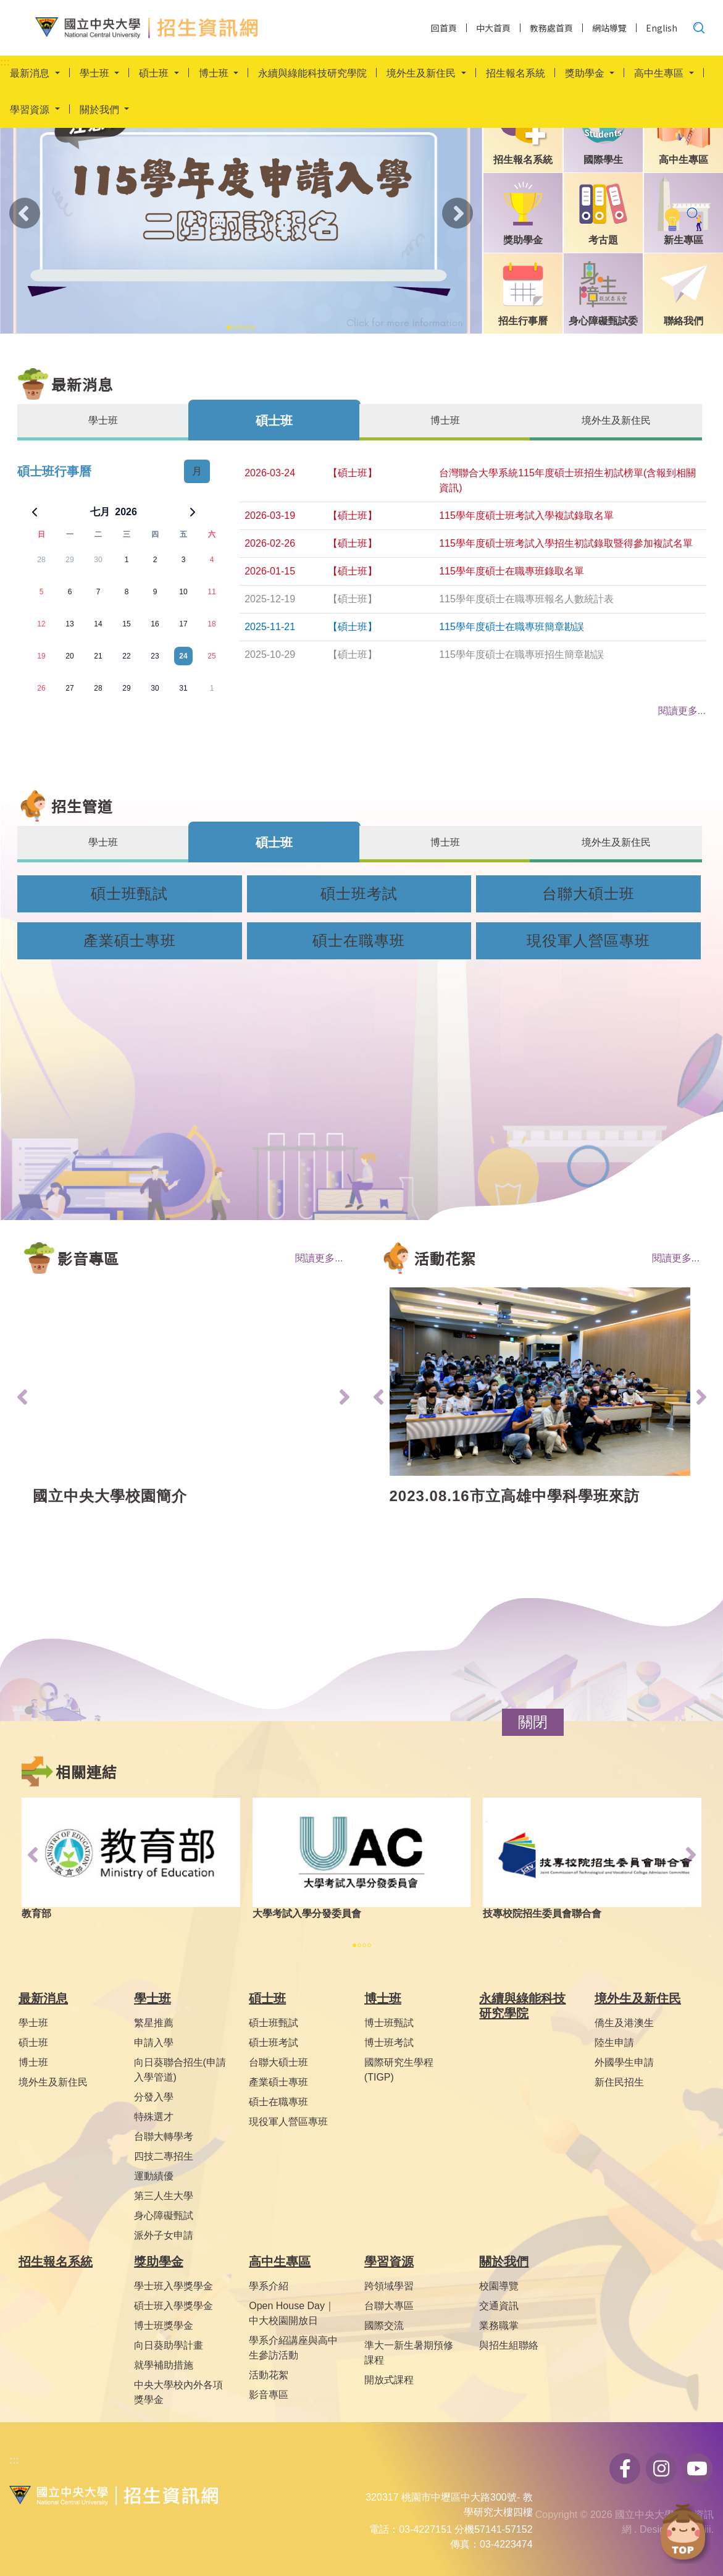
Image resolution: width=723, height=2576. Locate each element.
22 (126, 656)
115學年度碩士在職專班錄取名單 (511, 571)
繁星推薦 (153, 2023)
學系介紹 (268, 2286)
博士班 (33, 2062)
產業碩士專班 (129, 940)
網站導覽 (609, 27)
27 (69, 688)
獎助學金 (158, 2261)
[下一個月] (192, 512)
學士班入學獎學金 (173, 2286)
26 (41, 688)
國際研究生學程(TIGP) (398, 2069)
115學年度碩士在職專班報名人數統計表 (526, 599)
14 (98, 624)
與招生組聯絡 (508, 2345)
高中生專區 (280, 2261)
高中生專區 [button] (660, 74)
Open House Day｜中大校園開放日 (292, 2313)
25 (211, 656)
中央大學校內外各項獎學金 (178, 2392)
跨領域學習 (389, 2286)
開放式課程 (389, 2380)
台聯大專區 (389, 2305)
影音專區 (268, 2394)
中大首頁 (493, 27)
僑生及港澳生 (624, 2023)
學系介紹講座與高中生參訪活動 (293, 2347)
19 (41, 656)
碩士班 (33, 2042)
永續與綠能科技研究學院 (312, 74)
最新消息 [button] (31, 74)
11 (211, 591)
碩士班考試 (359, 893)
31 (183, 688)
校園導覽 (499, 2286)
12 (41, 624)
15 (126, 624)
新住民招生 (619, 2082)
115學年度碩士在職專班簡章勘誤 (511, 626)
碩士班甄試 (129, 893)
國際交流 (384, 2325)
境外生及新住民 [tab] (616, 420)
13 (69, 624)
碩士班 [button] (155, 74)
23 (155, 656)
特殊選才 (153, 2116)
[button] (533, 1722)
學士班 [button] (96, 74)
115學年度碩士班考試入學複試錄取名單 (526, 515)
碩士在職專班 (358, 940)
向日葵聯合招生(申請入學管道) (180, 2069)
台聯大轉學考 (163, 2136)
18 (211, 624)
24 (183, 656)
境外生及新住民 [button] (422, 74)
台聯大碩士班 (588, 893)
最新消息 (43, 1998)
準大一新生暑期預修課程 (408, 2352)
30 (98, 559)
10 (183, 591)
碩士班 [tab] (274, 420)
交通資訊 (499, 2305)
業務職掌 (499, 2325)
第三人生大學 (163, 2196)
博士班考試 (389, 2042)
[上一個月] (34, 512)
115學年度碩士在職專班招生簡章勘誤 (521, 654)
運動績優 (153, 2176)
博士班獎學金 (163, 2325)
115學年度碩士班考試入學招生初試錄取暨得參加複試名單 (566, 543)
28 (41, 559)
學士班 (33, 2023)
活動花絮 (268, 2375)
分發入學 (153, 2097)
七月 (100, 512)
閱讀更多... (319, 1258)
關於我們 (504, 2261)
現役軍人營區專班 (588, 940)
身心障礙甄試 (163, 2215)
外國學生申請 (624, 2062)
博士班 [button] (215, 74)
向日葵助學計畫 (168, 2345)
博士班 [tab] (445, 420)
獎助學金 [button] (586, 74)
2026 (126, 512)
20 (69, 656)
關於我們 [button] (101, 111)
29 (69, 559)
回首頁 (444, 27)
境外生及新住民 (53, 2082)
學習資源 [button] (31, 111)
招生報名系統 (515, 74)
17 (183, 624)
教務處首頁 (551, 27)
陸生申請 (614, 2042)
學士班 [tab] (103, 420)
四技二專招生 (163, 2156)
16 (155, 624)
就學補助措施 (163, 2365)
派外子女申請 (163, 2235)
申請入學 (153, 2042)
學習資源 (389, 2261)
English (661, 27)
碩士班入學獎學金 (173, 2305)
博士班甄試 (389, 2023)
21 (98, 656)
